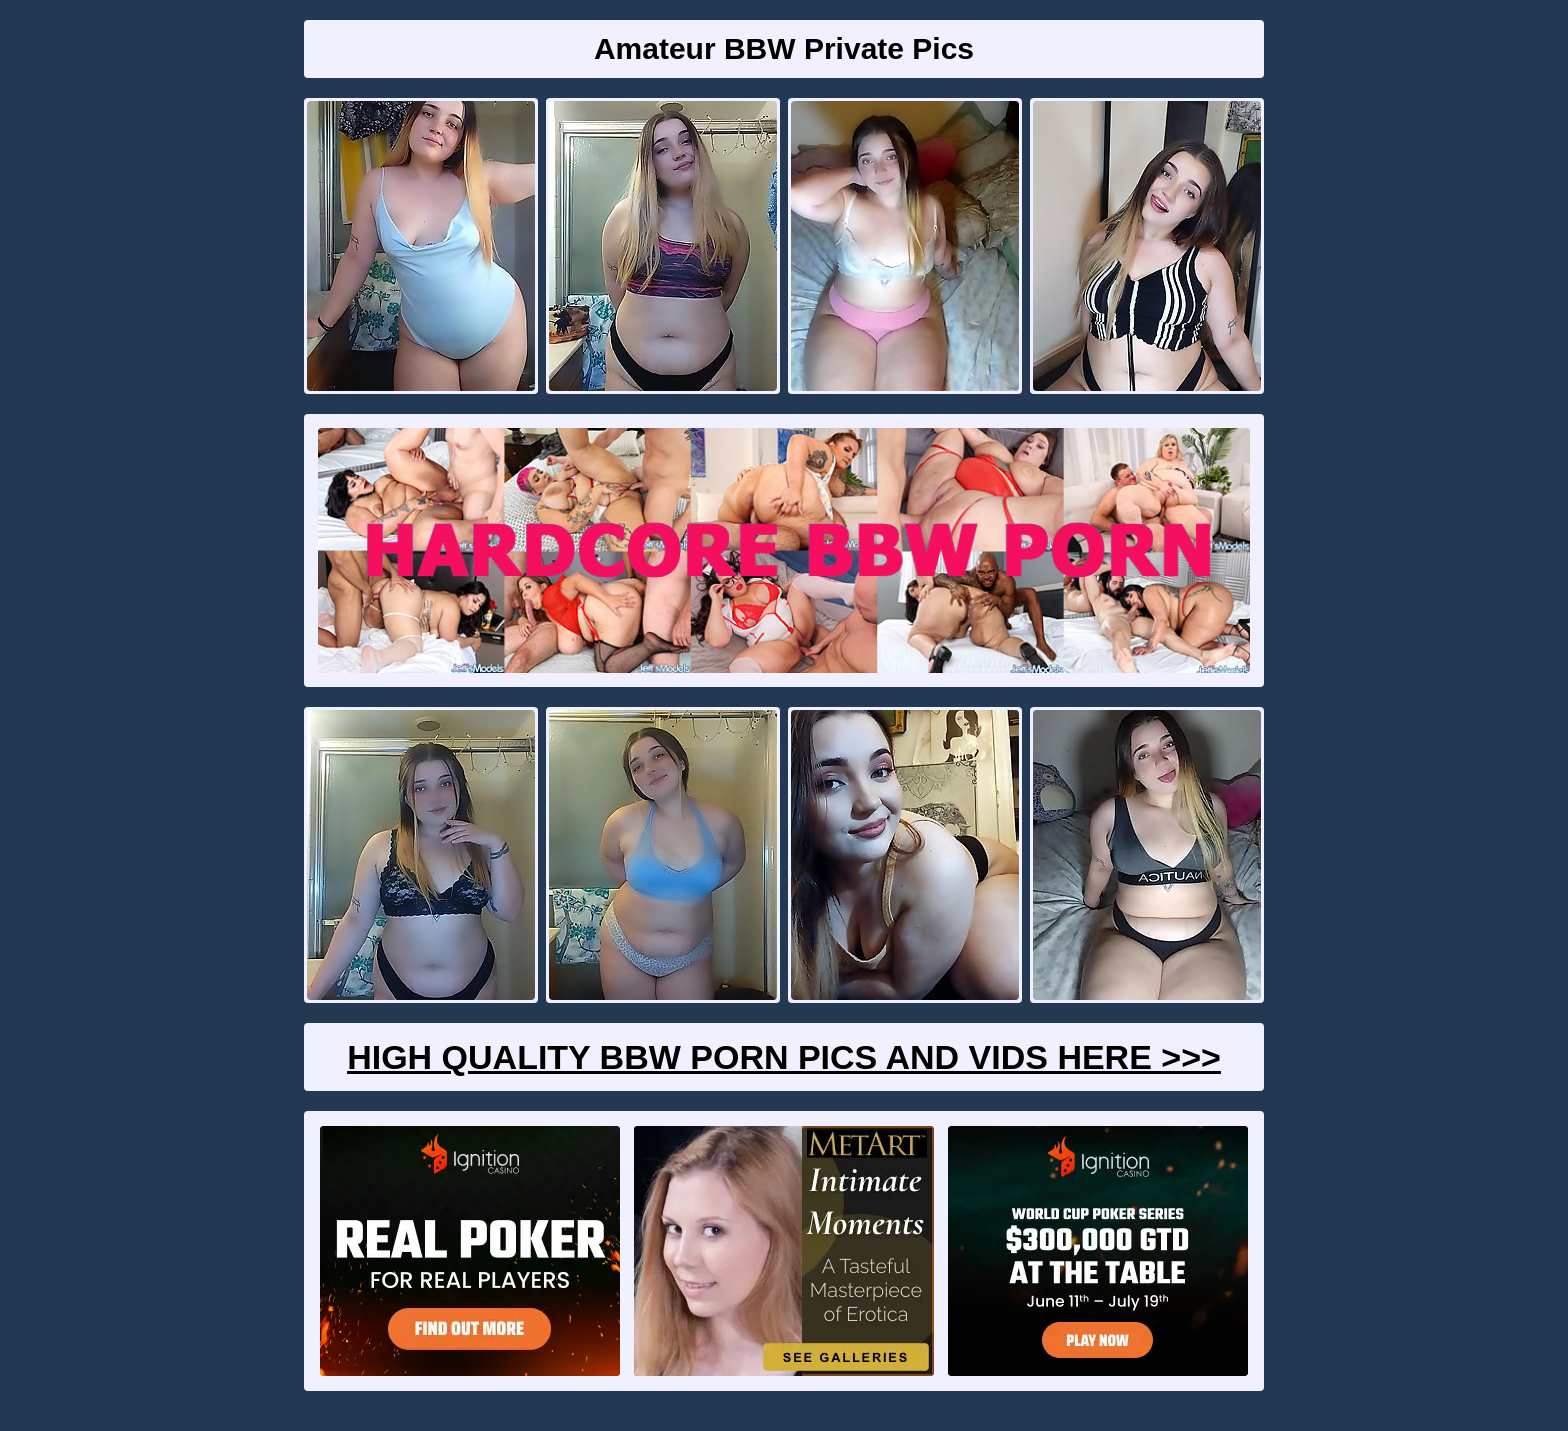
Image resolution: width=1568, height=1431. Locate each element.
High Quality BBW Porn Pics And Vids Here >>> (784, 1057)
